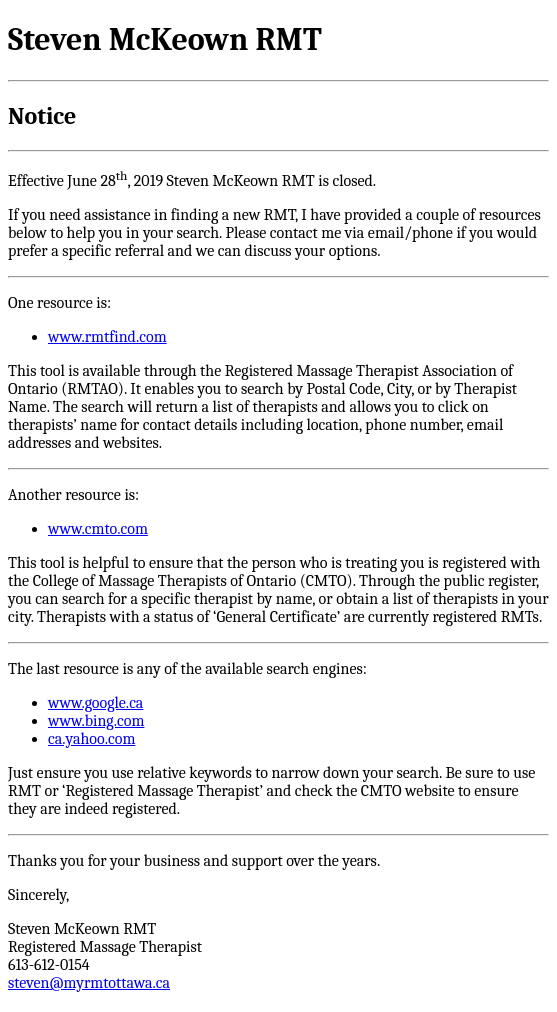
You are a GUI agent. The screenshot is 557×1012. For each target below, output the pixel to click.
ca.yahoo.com (91, 739)
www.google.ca (95, 703)
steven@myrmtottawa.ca (89, 983)
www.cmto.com (98, 529)
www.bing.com (96, 721)
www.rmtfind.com (107, 337)
